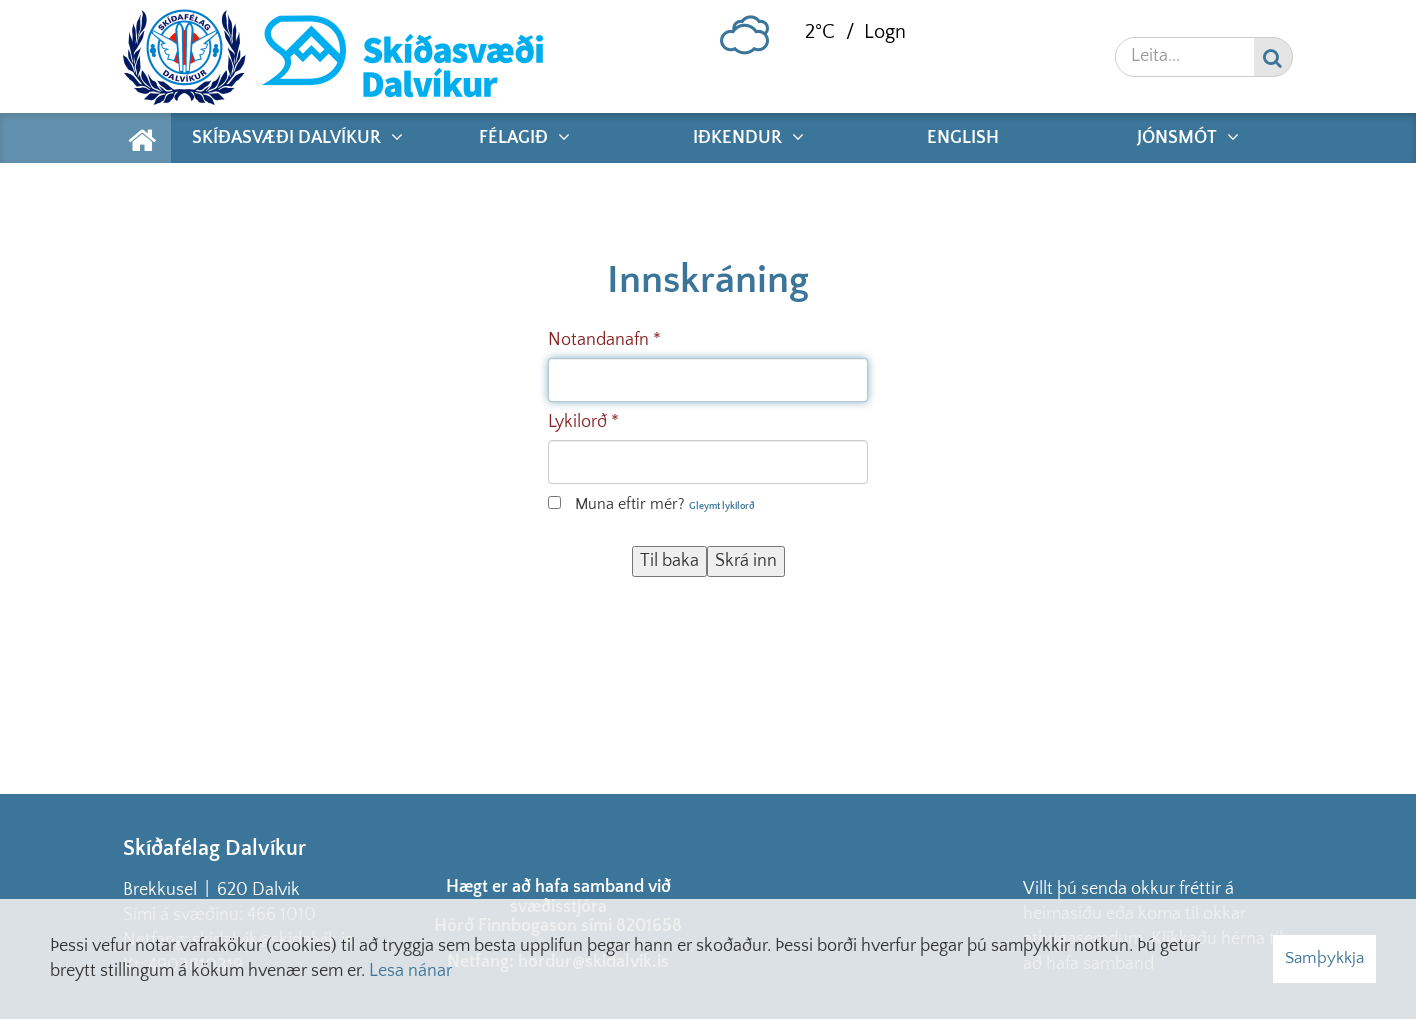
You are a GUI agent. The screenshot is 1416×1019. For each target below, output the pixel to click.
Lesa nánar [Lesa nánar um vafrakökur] (410, 971)
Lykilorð (577, 422)
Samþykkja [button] (1324, 958)
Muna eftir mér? (630, 504)
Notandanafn (598, 340)
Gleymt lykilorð (722, 506)
